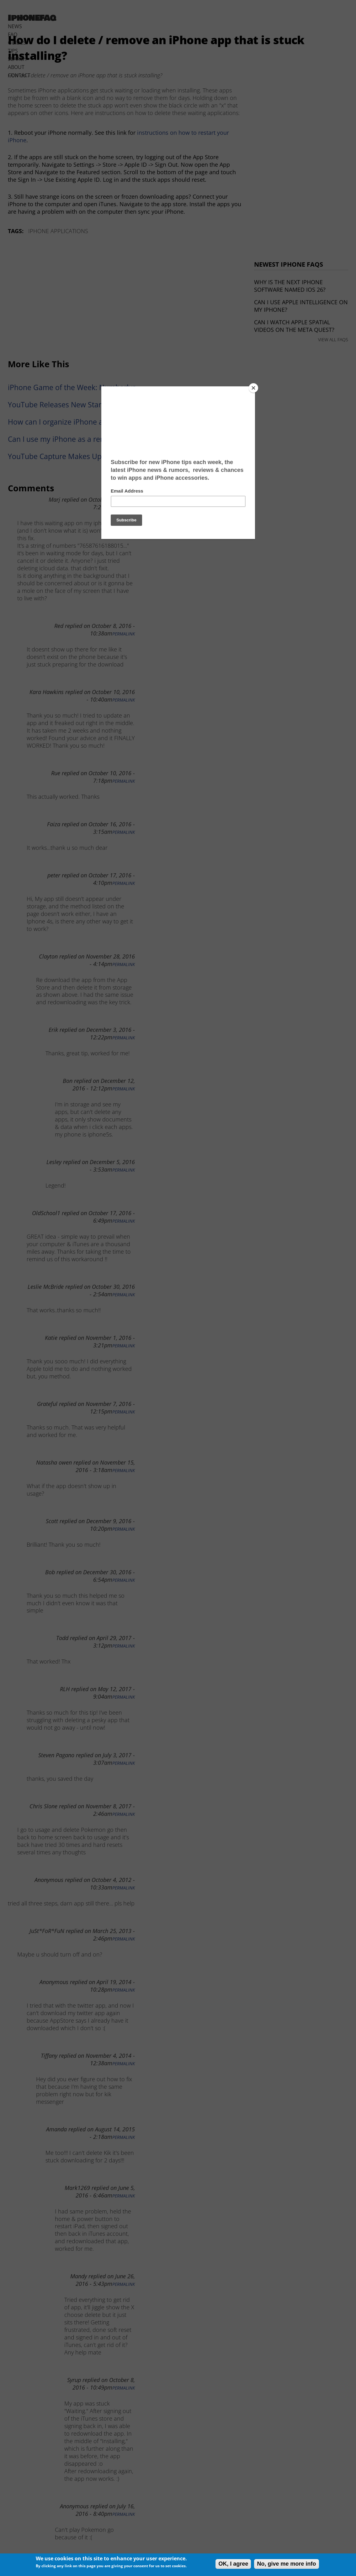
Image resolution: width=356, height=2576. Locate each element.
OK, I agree (233, 2564)
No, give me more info (286, 2564)
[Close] (253, 388)
